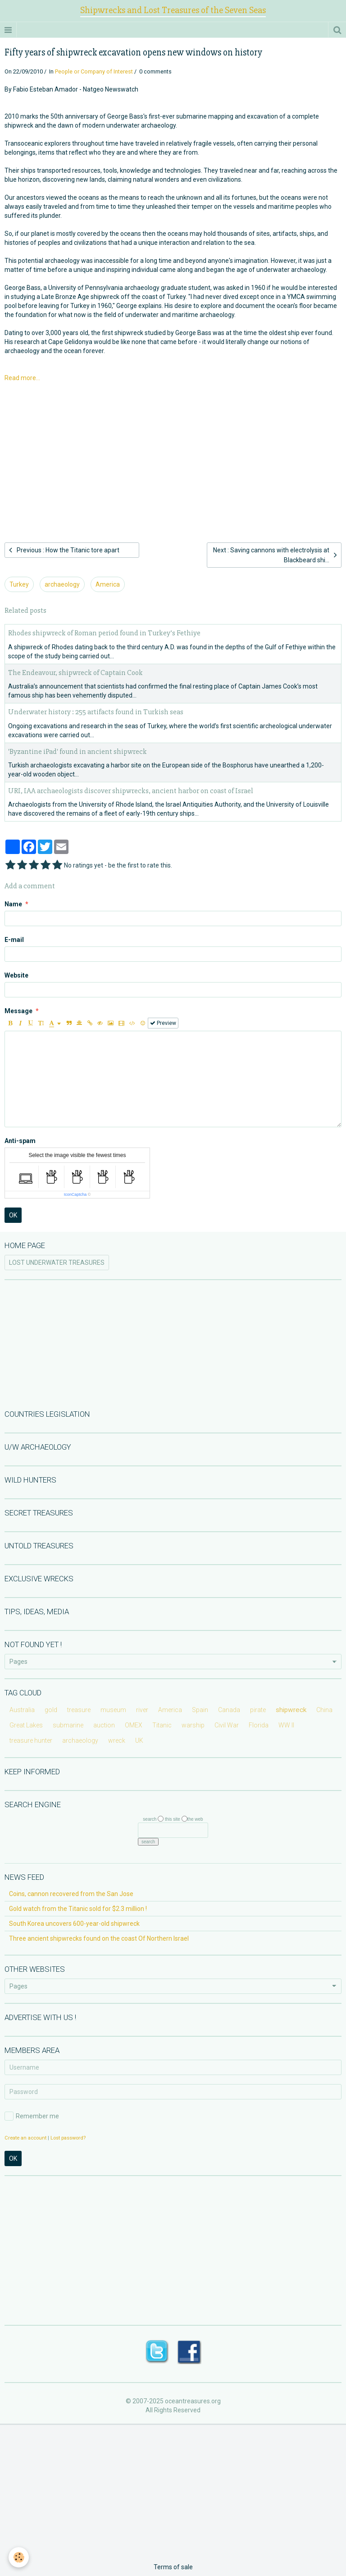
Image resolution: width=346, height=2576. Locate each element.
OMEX (133, 1725)
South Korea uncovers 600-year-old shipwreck (74, 1923)
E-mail (14, 939)
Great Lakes (26, 1725)
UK (139, 1740)
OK (13, 1215)
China (324, 1709)
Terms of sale (173, 2567)
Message (18, 1011)
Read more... (22, 377)
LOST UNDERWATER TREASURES (57, 1262)
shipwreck (291, 1710)
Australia (22, 1709)
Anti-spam (20, 1140)
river (142, 1709)
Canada (229, 1709)
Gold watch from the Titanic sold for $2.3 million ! (78, 1908)
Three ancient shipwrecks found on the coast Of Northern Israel (99, 1938)
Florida (259, 1725)
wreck (116, 1740)
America (108, 584)
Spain (200, 1709)
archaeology (62, 584)
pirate (258, 1709)
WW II (286, 1725)
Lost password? (68, 2138)
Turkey (19, 584)
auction (104, 1725)
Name (13, 904)
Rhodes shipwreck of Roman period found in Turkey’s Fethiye (104, 633)
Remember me (32, 2116)
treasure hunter (30, 1740)
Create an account (25, 2138)
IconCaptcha (75, 1194)
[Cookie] (19, 2557)
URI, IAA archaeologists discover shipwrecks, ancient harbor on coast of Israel (130, 790)
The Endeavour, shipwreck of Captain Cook (75, 672)
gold (51, 1709)
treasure (79, 1709)
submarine (68, 1725)
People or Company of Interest (94, 71)
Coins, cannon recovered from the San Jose (71, 1893)
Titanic (162, 1725)
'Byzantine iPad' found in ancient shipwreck (77, 751)
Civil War (226, 1725)
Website (16, 975)
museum (113, 1709)
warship (193, 1725)
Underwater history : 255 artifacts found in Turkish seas (95, 712)
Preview (163, 1023)
